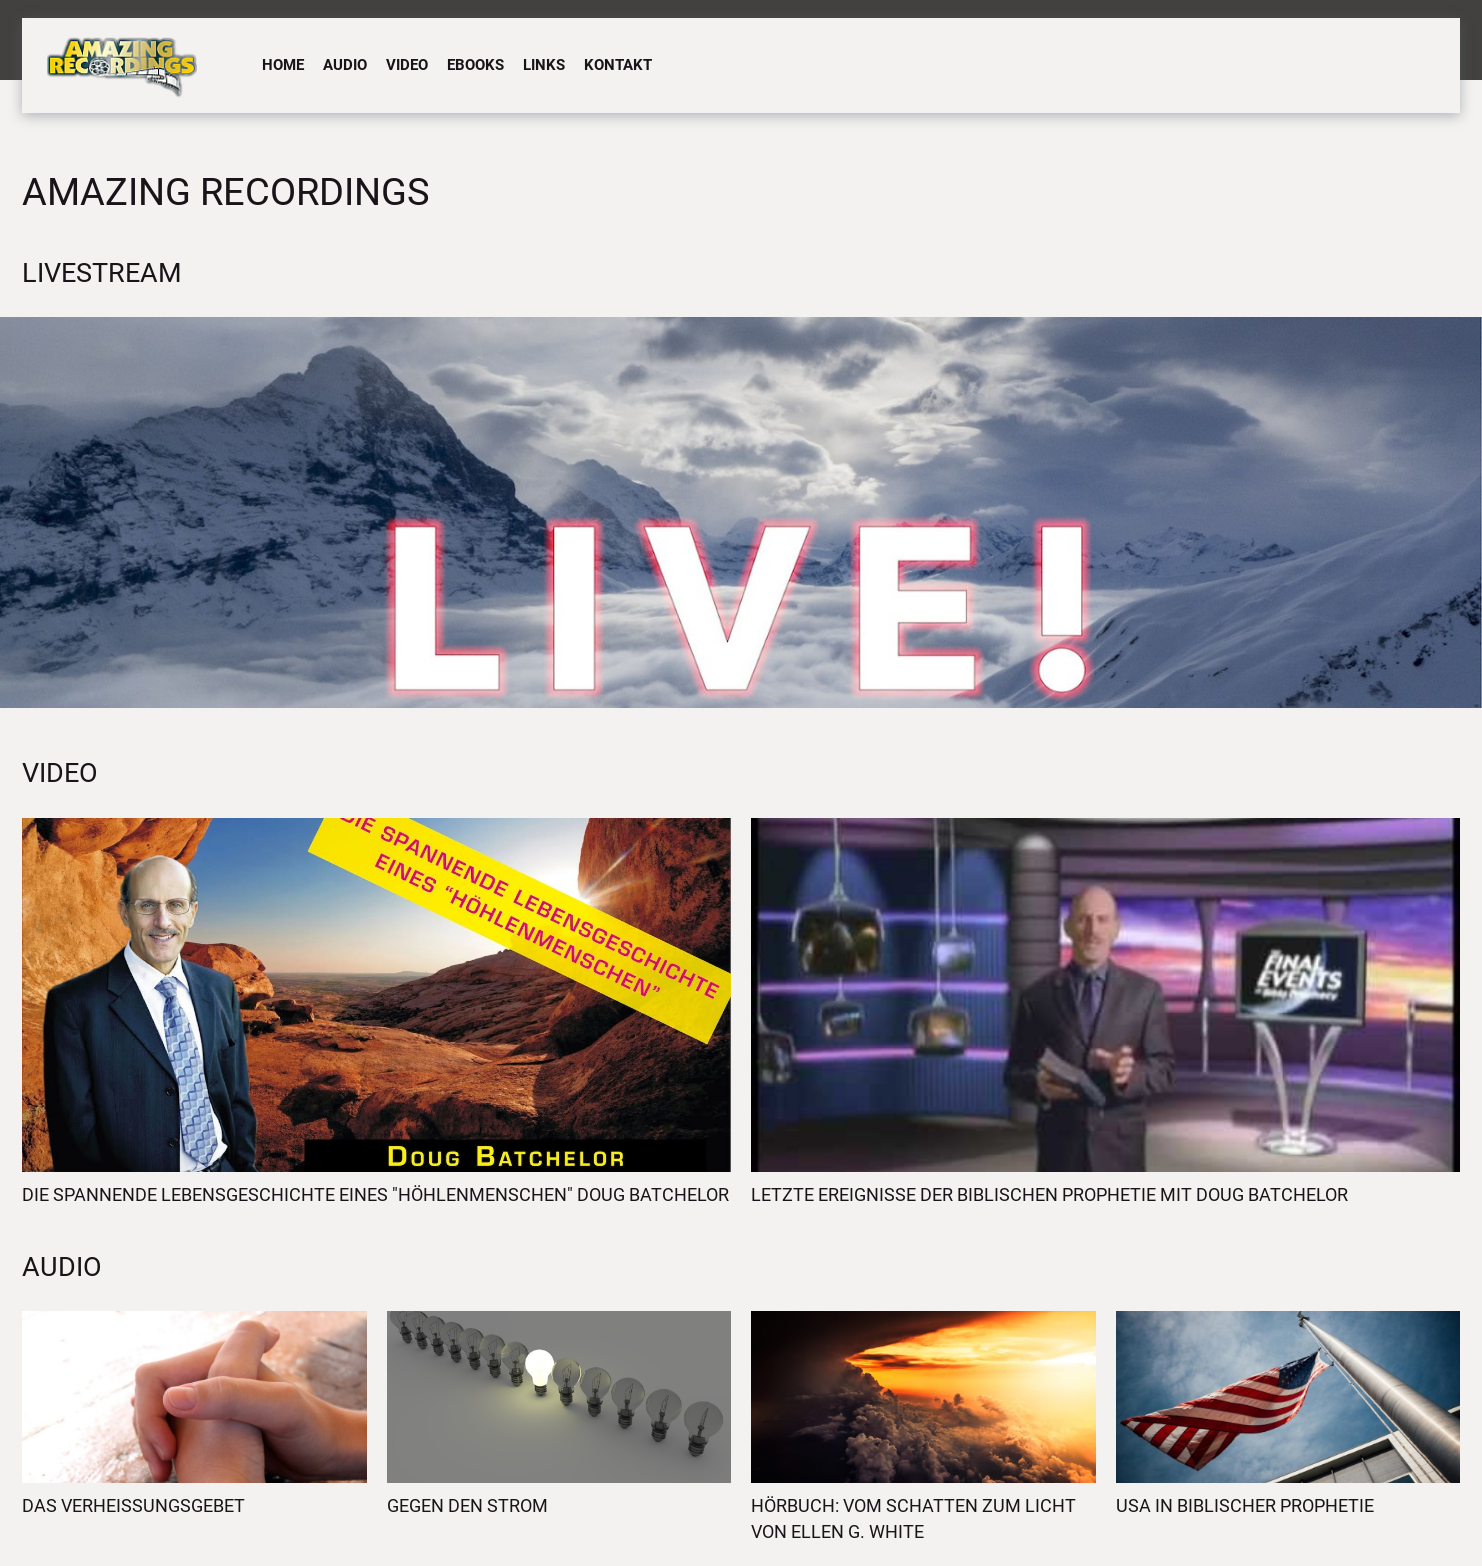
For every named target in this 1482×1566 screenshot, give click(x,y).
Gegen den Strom (467, 1505)
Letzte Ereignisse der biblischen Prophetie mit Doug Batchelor (1049, 1194)
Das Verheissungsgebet (133, 1505)
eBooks (475, 65)
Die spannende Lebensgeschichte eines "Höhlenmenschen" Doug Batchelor (375, 1194)
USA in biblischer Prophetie (1245, 1505)
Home (283, 65)
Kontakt (618, 65)
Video (407, 65)
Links (544, 65)
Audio (345, 65)
